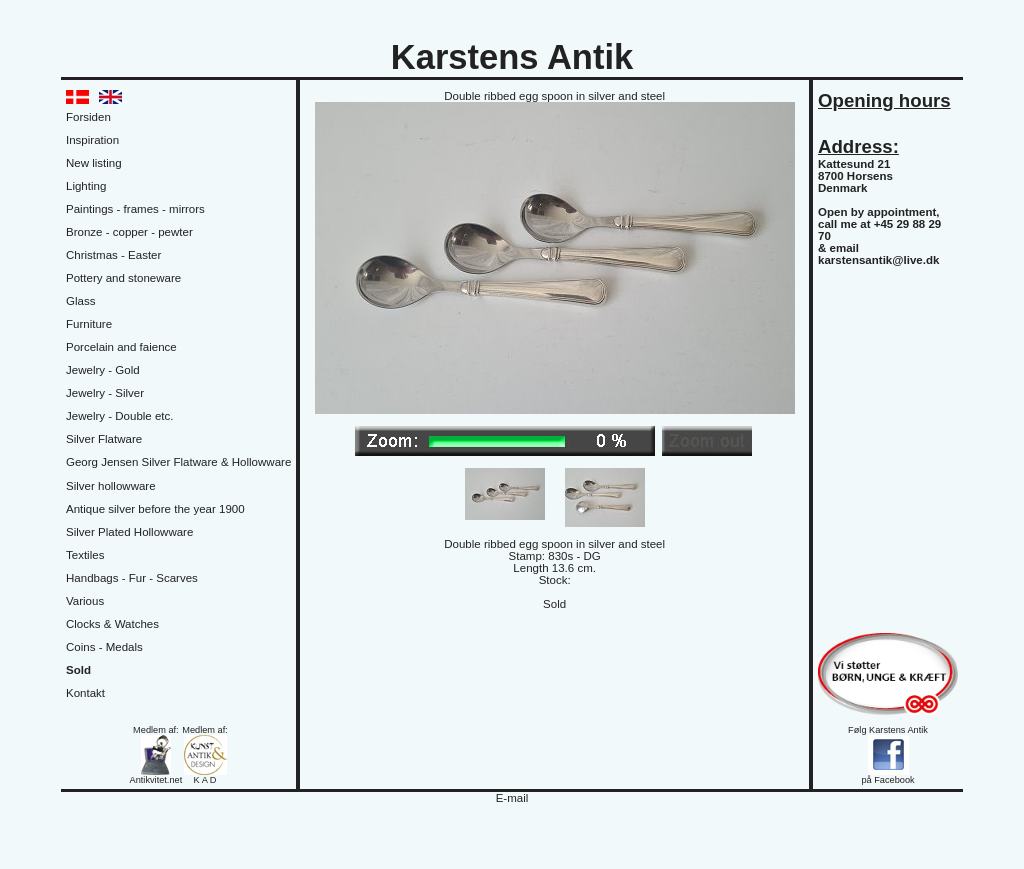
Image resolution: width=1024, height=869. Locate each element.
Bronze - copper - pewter (129, 232)
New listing (94, 163)
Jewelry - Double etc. (120, 416)
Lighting (86, 186)
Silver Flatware (104, 439)
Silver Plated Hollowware (129, 532)
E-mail (512, 798)
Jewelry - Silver (105, 393)
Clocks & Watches (112, 624)
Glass (80, 301)
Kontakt (85, 693)
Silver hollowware (111, 486)
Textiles (85, 555)
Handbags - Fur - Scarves (132, 578)
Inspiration (92, 140)
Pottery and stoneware (123, 278)
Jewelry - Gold (103, 370)
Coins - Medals (104, 647)
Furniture (89, 324)
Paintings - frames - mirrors (135, 209)
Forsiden (88, 117)
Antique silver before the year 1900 (155, 509)
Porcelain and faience (121, 347)
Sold (78, 670)
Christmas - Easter (113, 255)
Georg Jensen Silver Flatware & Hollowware (178, 462)
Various (85, 601)
